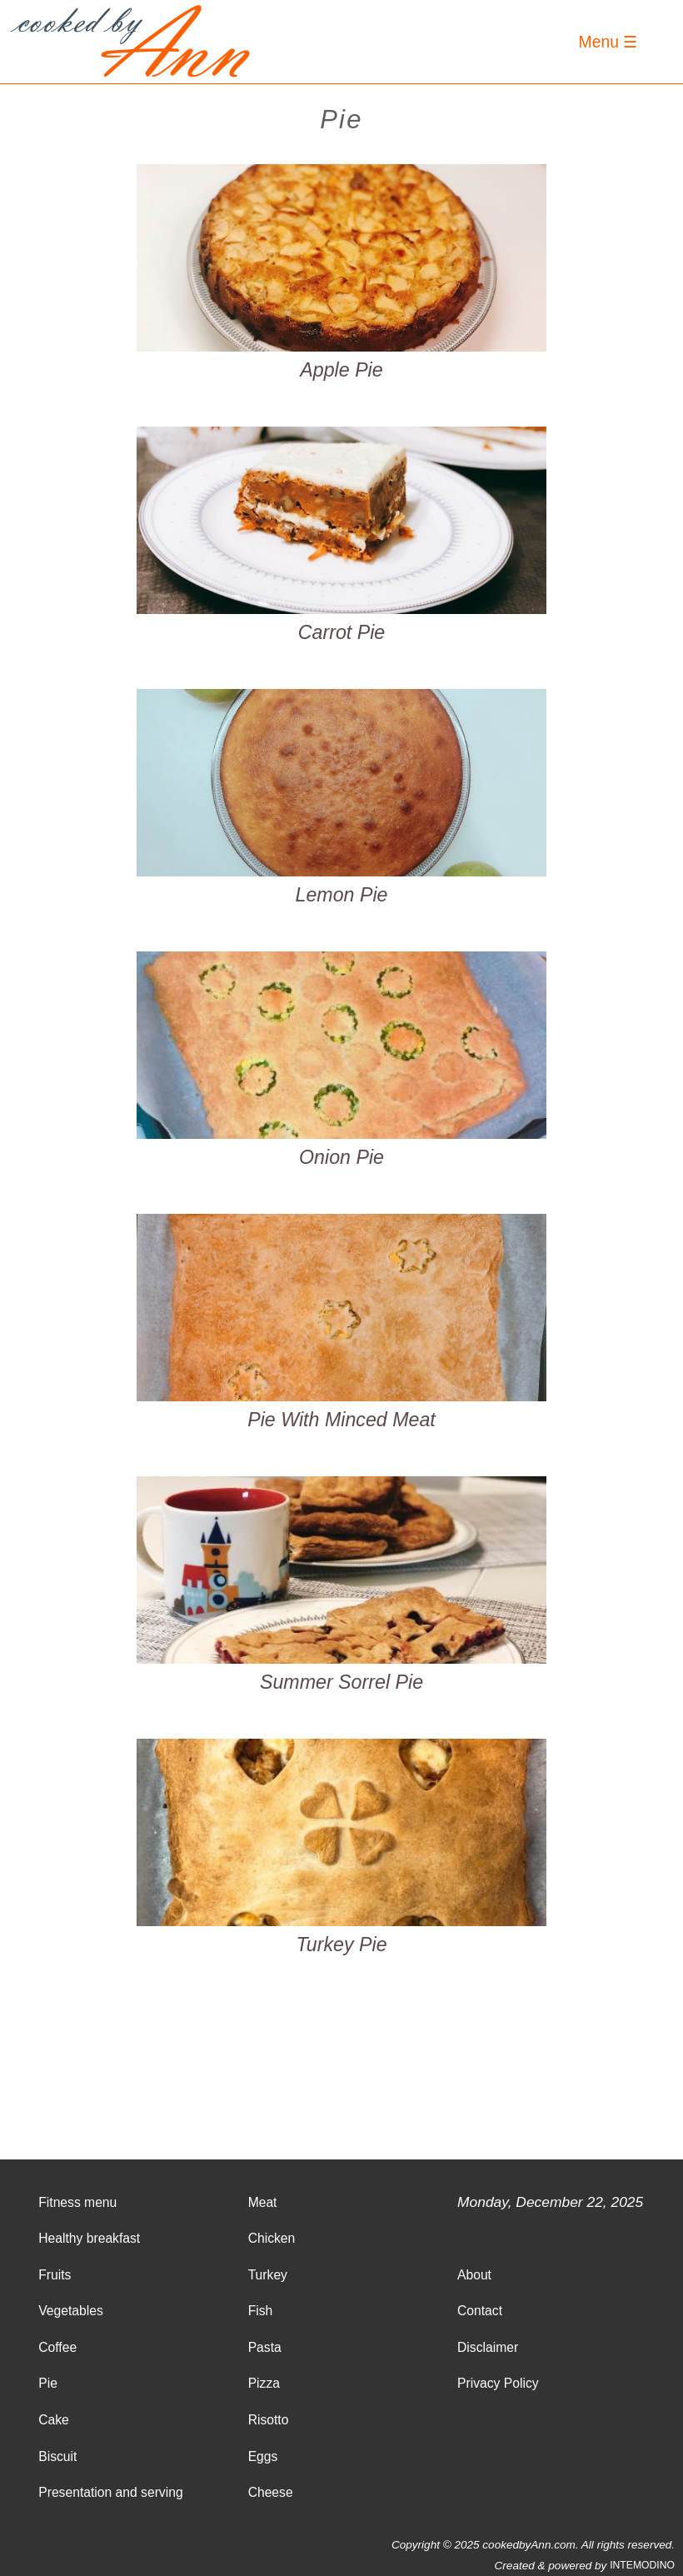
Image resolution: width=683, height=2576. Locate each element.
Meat (262, 2202)
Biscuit (57, 2456)
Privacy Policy (498, 2383)
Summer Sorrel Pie (341, 1682)
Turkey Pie (341, 1944)
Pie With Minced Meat (341, 1420)
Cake (53, 2420)
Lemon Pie (341, 895)
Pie (47, 2383)
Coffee (57, 2347)
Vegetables (70, 2311)
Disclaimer (487, 2347)
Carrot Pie (342, 632)
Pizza (264, 2383)
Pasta (265, 2347)
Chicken (272, 2238)
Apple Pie (341, 370)
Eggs (263, 2456)
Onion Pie (341, 1157)
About (474, 2275)
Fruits (54, 2275)
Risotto (268, 2420)
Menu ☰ (608, 41)
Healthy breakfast (89, 2238)
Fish (260, 2311)
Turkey (267, 2275)
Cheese (270, 2492)
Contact (479, 2311)
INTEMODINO (642, 2565)
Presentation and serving (110, 2492)
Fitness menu (77, 2202)
